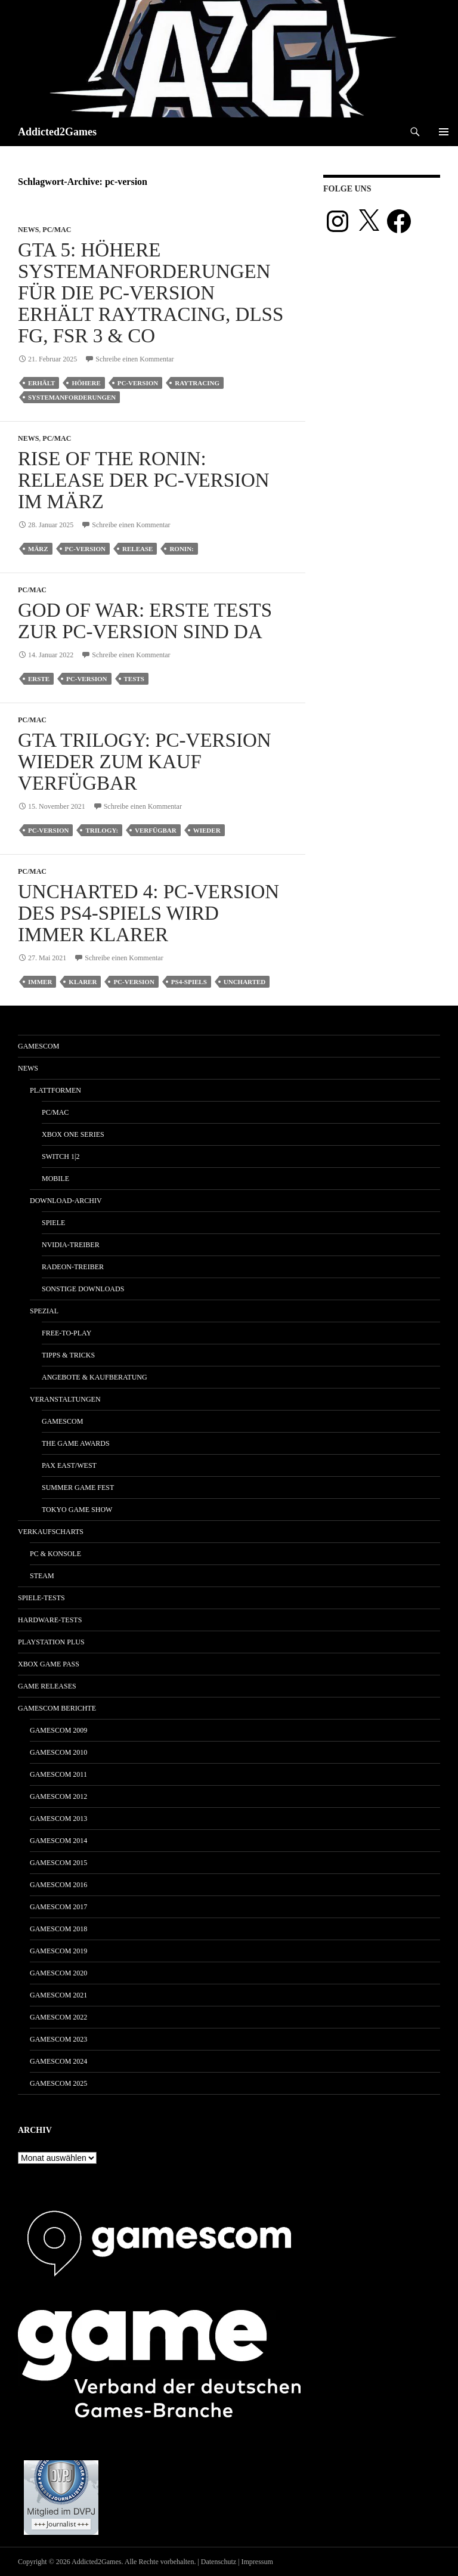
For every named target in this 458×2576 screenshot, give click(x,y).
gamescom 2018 (58, 1929)
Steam (42, 1576)
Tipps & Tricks (68, 1355)
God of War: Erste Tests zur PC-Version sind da (145, 620)
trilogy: (101, 830)
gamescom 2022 (58, 2017)
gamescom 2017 (58, 1907)
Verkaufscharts (50, 1531)
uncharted (245, 981)
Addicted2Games (57, 132)
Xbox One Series (73, 1134)
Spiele (53, 1223)
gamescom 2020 (58, 1973)
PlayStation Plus (51, 1642)
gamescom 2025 (58, 2083)
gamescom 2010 (58, 1752)
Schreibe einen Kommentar (134, 359)
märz (38, 548)
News (28, 229)
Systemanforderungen (72, 397)
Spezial (44, 1311)
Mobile (55, 1178)
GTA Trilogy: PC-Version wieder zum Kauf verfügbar (144, 761)
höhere (86, 382)
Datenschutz (218, 2562)
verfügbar (156, 830)
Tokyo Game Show (77, 1509)
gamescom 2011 (58, 1774)
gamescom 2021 (58, 1995)
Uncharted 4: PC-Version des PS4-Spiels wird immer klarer (148, 913)
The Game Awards (76, 1443)
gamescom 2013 (58, 1818)
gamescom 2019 (58, 1951)
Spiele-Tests (41, 1598)
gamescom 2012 (58, 1796)
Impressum (257, 2562)
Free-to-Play (66, 1333)
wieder (207, 830)
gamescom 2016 (58, 1885)
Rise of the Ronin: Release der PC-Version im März (144, 480)
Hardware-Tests (50, 1620)
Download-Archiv (66, 1200)
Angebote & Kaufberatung (94, 1377)
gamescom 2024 (58, 2061)
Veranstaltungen (65, 1399)
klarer (83, 981)
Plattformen (55, 1090)
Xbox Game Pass (48, 1664)
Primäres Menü (443, 131)
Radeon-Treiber (73, 1267)
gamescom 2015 (58, 1862)
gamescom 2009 (58, 1730)
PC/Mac (56, 229)
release (137, 548)
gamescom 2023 (58, 2039)
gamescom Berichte (57, 1708)
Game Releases (47, 1686)
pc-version (137, 382)
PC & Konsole (55, 1554)
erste (38, 678)
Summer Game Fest (78, 1487)
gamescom (38, 1046)
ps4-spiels (189, 981)
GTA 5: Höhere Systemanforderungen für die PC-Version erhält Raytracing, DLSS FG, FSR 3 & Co (150, 293)
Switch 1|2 (60, 1156)
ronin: (181, 548)
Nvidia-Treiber (71, 1245)
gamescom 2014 (58, 1840)
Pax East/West (69, 1465)
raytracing (197, 382)
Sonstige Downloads (83, 1289)
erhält (41, 382)
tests (134, 678)
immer (40, 981)
